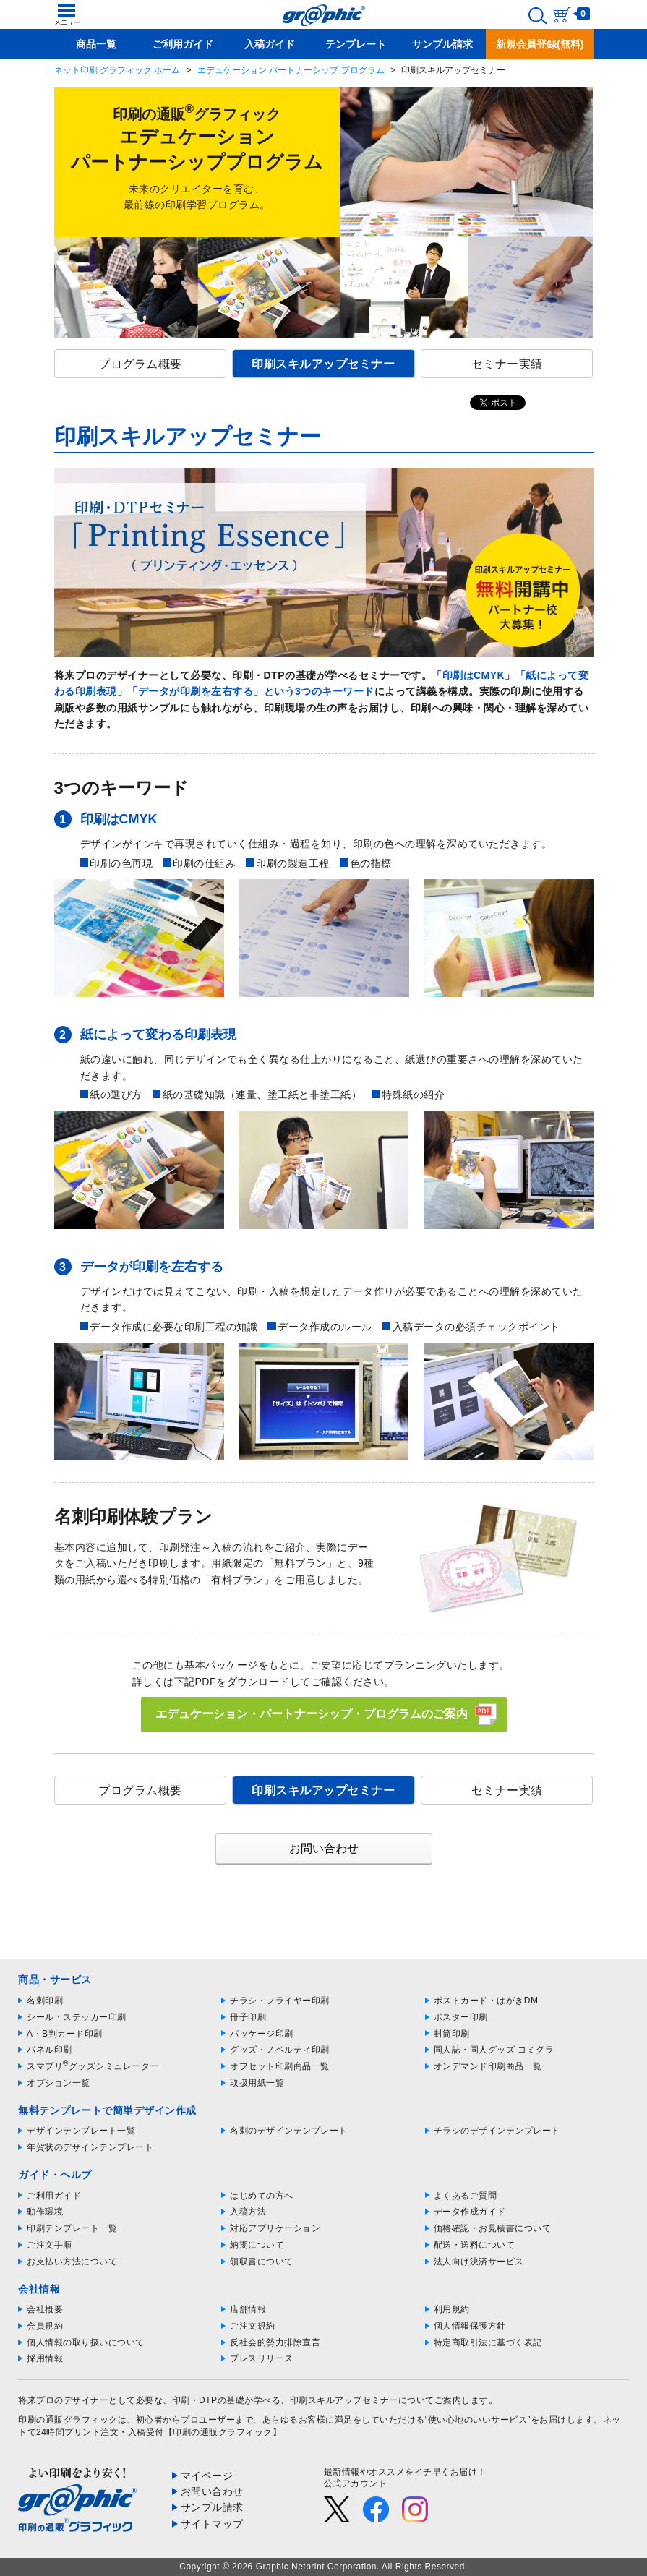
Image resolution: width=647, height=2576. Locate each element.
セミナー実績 (507, 364)
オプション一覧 (58, 2083)
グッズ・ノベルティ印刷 (280, 2050)
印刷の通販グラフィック (68, 2420)
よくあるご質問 (465, 2196)
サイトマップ (212, 2524)
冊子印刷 (248, 2017)
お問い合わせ (324, 1848)
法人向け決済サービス (479, 2261)
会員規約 (45, 2326)
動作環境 (45, 2212)
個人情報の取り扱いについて (86, 2342)
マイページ (207, 2475)
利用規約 (452, 2309)
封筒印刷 (452, 2034)
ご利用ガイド (54, 2196)
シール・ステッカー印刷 (77, 2017)
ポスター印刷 (461, 2017)
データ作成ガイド (470, 2212)
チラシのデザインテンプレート (497, 2131)
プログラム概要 (140, 364)
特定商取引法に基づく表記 (488, 2342)
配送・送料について (474, 2245)
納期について (257, 2245)
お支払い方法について (72, 2261)
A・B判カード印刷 (65, 2034)
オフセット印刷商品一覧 (280, 2066)
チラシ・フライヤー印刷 (280, 2000)
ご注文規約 (252, 2326)
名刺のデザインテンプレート (289, 2131)
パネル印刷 (49, 2050)
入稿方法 (248, 2212)
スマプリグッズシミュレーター (93, 2066)
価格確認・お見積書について (493, 2228)
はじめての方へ (261, 2196)
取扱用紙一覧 (257, 2083)
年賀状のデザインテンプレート (90, 2147)
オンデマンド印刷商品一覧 (488, 2066)
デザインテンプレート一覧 (81, 2131)
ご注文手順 (49, 2245)
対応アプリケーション (275, 2228)
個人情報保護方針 (470, 2326)
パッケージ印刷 (261, 2034)
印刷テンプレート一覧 (72, 2228)
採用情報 (45, 2358)
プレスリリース (261, 2358)
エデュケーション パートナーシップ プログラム (291, 70)
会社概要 (45, 2309)
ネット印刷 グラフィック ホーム (117, 70)
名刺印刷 (45, 2000)
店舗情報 (248, 2309)
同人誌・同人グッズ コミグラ (494, 2050)
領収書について (261, 2261)
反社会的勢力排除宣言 (275, 2342)
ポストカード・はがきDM (486, 2000)
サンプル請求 (212, 2507)
